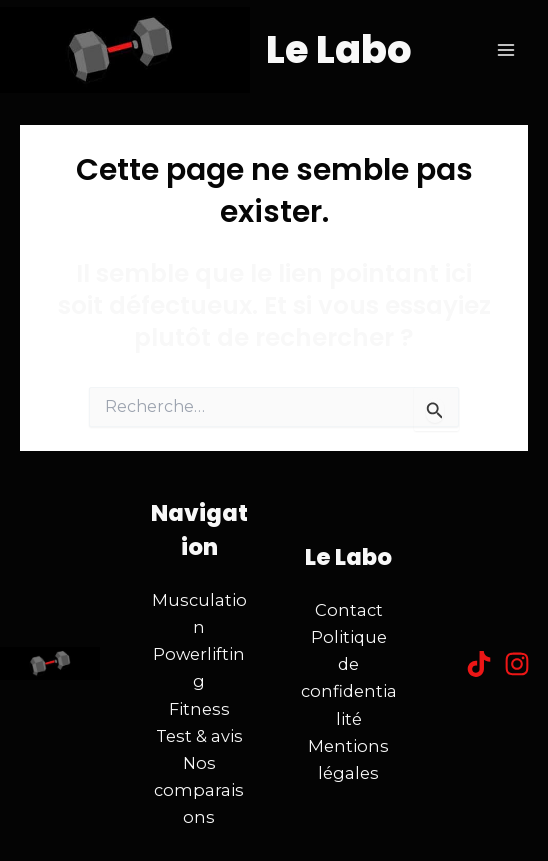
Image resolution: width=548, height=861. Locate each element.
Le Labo (339, 49)
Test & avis (199, 736)
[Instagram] (517, 664)
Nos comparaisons (199, 790)
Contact (349, 610)
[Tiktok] (479, 664)
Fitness (199, 709)
